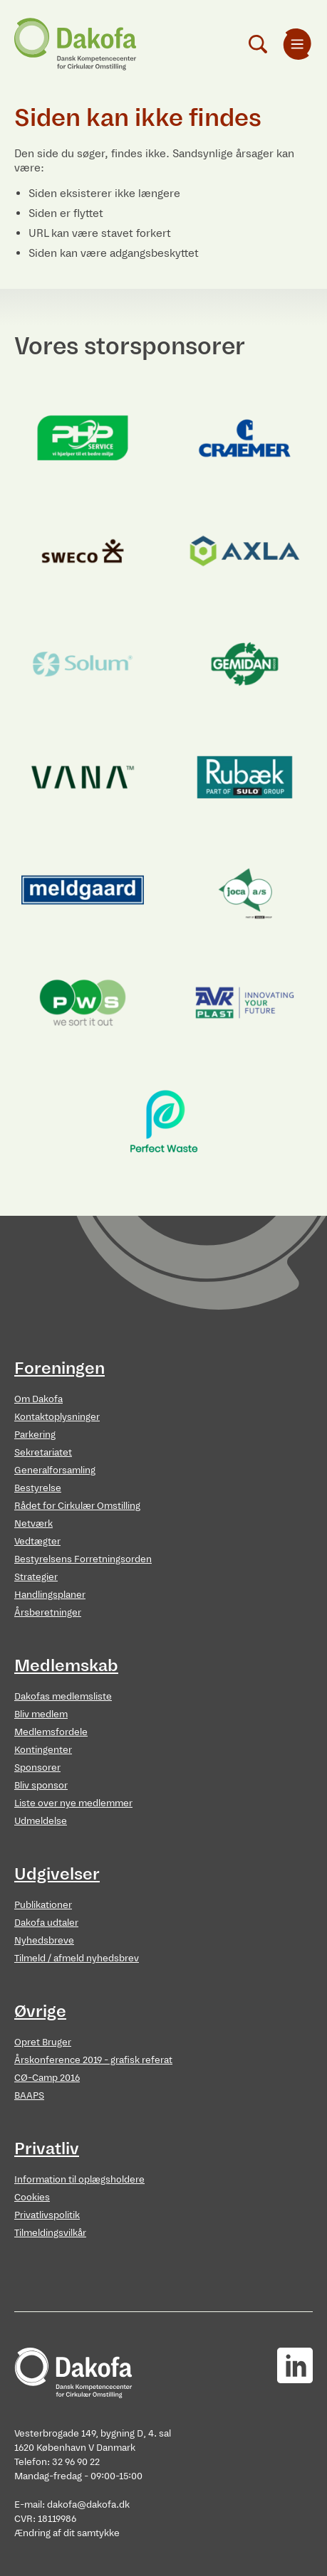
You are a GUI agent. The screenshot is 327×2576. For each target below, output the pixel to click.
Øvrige (40, 2011)
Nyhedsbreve (44, 1940)
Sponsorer (37, 1767)
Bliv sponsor (41, 1785)
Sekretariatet (43, 1452)
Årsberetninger (47, 1612)
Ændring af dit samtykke (67, 2533)
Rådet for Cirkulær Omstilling (77, 1506)
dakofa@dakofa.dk (88, 2504)
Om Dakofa (38, 1399)
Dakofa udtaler (46, 1923)
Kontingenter (43, 1750)
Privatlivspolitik (47, 2215)
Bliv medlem (41, 1714)
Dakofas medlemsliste (63, 1696)
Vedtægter (37, 1541)
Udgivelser (57, 1874)
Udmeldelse (40, 1821)
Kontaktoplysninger (57, 1417)
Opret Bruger (42, 2042)
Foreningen (59, 1368)
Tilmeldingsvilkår (50, 2233)
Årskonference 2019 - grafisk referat (93, 2060)
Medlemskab (66, 1665)
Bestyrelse (37, 1488)
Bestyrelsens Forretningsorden (83, 1559)
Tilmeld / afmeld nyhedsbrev (76, 1958)
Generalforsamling (54, 1470)
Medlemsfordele (51, 1732)
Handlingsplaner (49, 1595)
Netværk (33, 1523)
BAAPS (29, 2095)
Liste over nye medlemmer (73, 1803)
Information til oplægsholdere (79, 2179)
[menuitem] (297, 44)
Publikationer (43, 1905)
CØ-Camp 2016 (47, 2078)
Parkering (35, 1435)
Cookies (32, 2197)
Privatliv (46, 2148)
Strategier (36, 1577)
